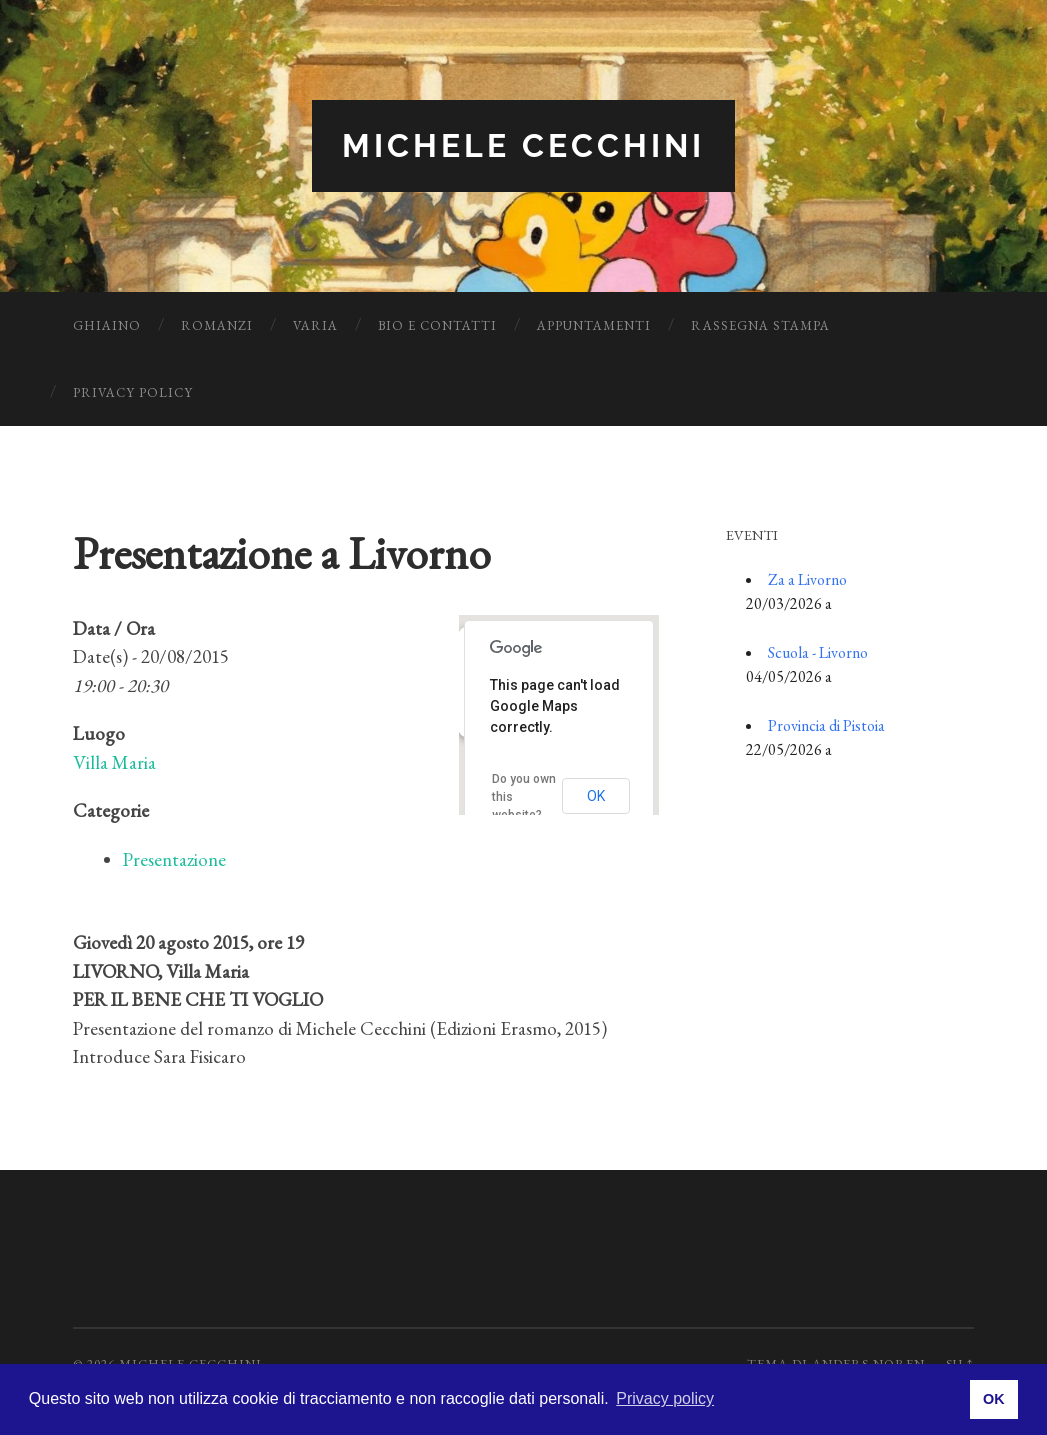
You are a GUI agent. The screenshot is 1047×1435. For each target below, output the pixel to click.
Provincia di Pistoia (826, 725)
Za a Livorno (807, 579)
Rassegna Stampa (760, 325)
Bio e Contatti (437, 325)
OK (596, 796)
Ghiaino (107, 325)
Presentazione (174, 859)
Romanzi (217, 325)
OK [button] (994, 1399)
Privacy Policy (133, 392)
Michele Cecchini (523, 145)
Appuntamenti (594, 325)
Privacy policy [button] (665, 1398)
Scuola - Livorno (818, 652)
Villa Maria (114, 762)
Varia (315, 325)
